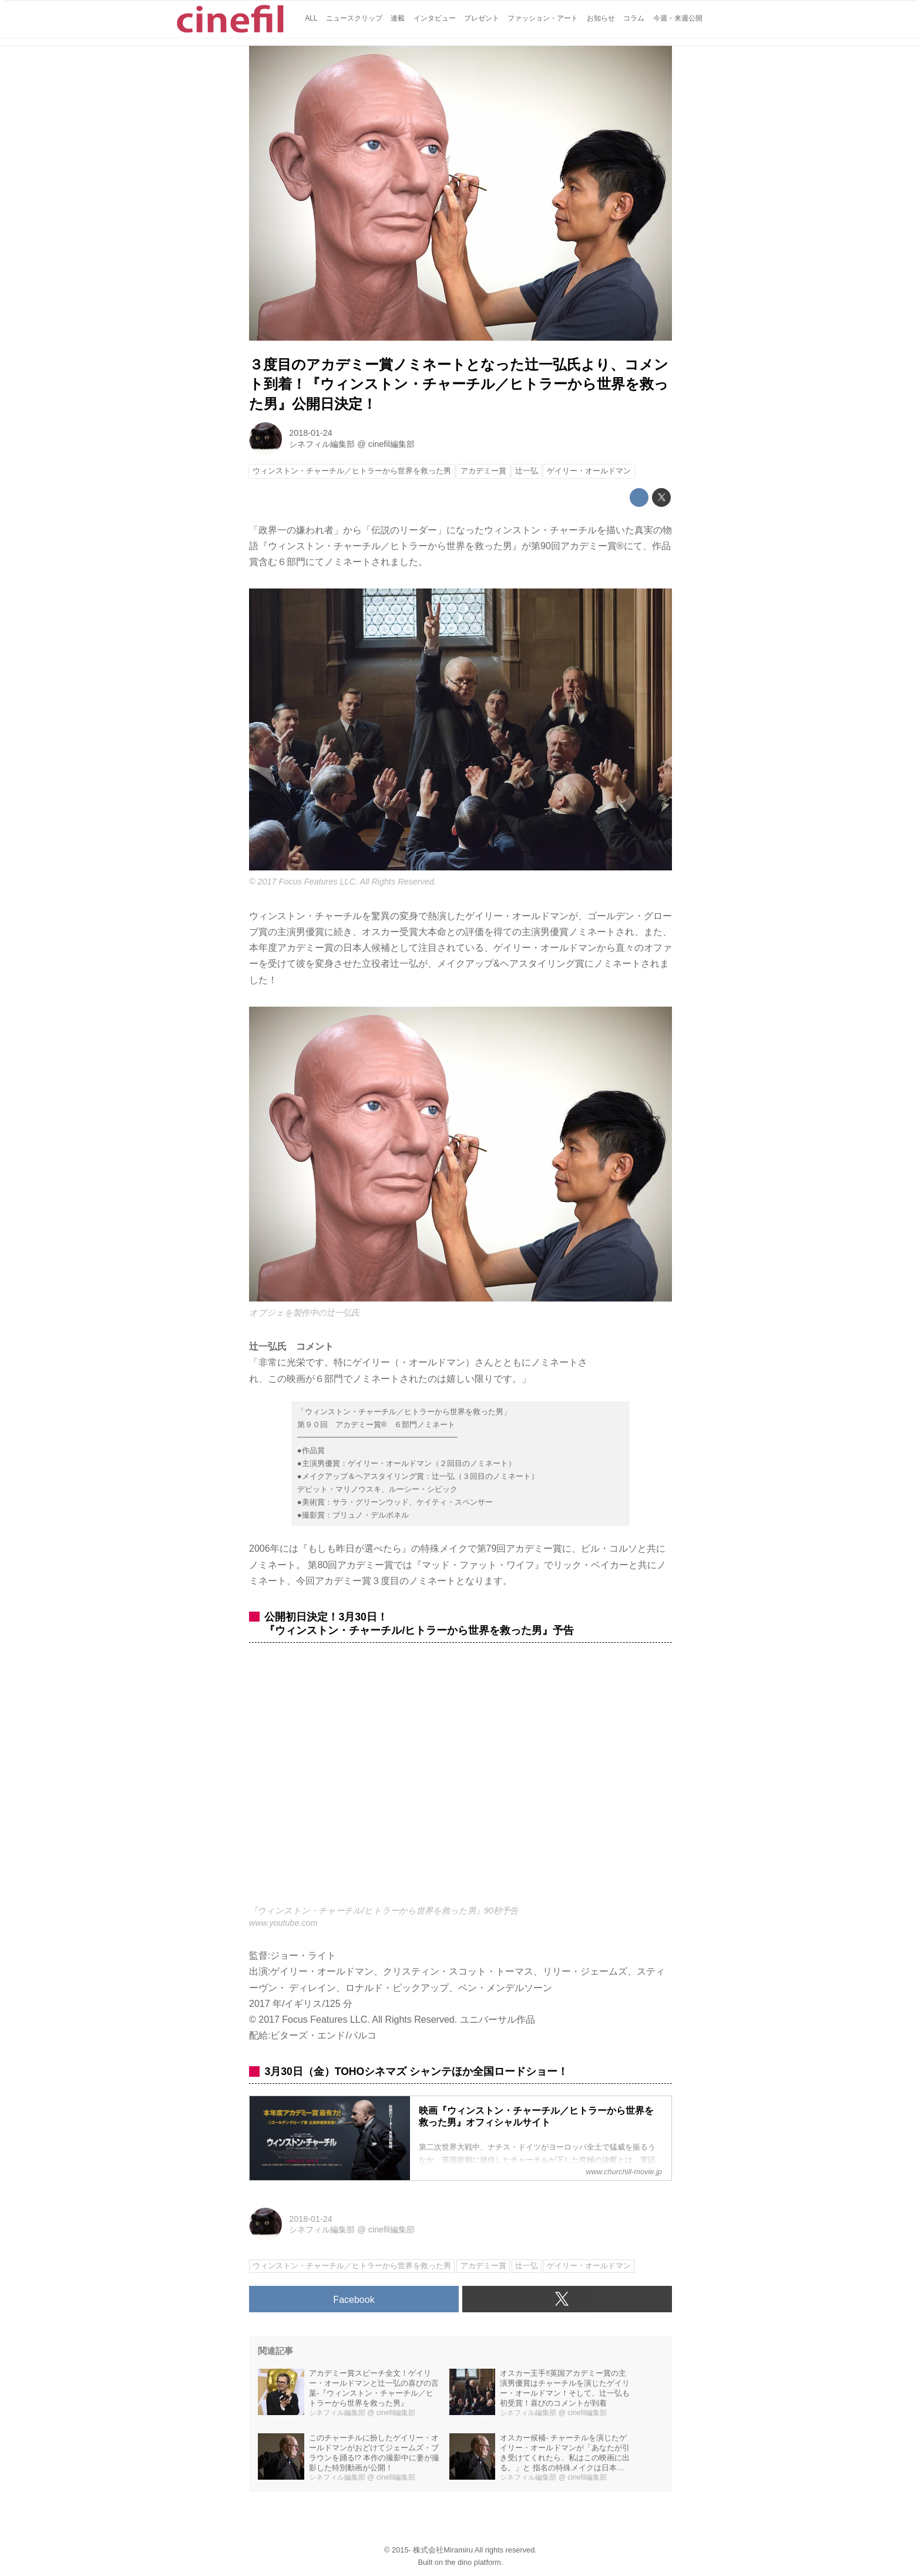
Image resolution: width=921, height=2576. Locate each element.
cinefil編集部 (391, 444)
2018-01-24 (310, 433)
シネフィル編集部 (322, 444)
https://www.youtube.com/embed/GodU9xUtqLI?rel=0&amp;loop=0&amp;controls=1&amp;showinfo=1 (460, 1780)
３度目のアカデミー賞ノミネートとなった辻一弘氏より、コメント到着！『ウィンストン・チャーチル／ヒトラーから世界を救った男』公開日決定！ (458, 384)
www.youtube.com (283, 1923)
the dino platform (473, 2562)
